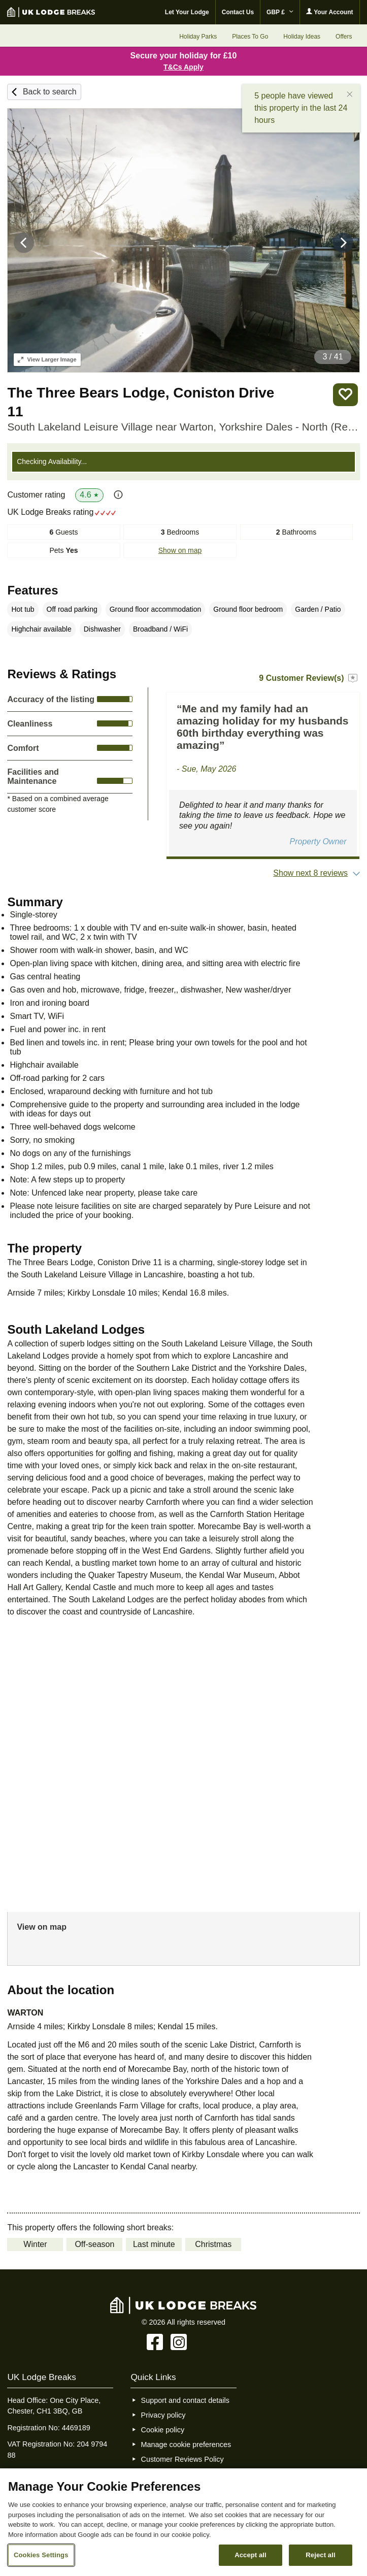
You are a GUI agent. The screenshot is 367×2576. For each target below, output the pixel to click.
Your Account (329, 12)
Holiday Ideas (301, 36)
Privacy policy (163, 2415)
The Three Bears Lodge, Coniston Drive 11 (140, 402)
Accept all (250, 2555)
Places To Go (250, 36)
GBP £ (279, 12)
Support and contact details (185, 2400)
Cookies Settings (41, 2555)
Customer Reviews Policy (182, 2459)
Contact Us (238, 12)
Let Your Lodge (187, 12)
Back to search (50, 91)
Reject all (320, 2555)
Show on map (180, 550)
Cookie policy (163, 2430)
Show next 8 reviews (310, 873)
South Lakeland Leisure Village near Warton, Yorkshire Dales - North (183, 427)
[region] (183, 2522)
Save (345, 394)
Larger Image (47, 359)
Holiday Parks (198, 36)
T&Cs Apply (183, 67)
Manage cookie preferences (186, 2444)
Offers (344, 36)
